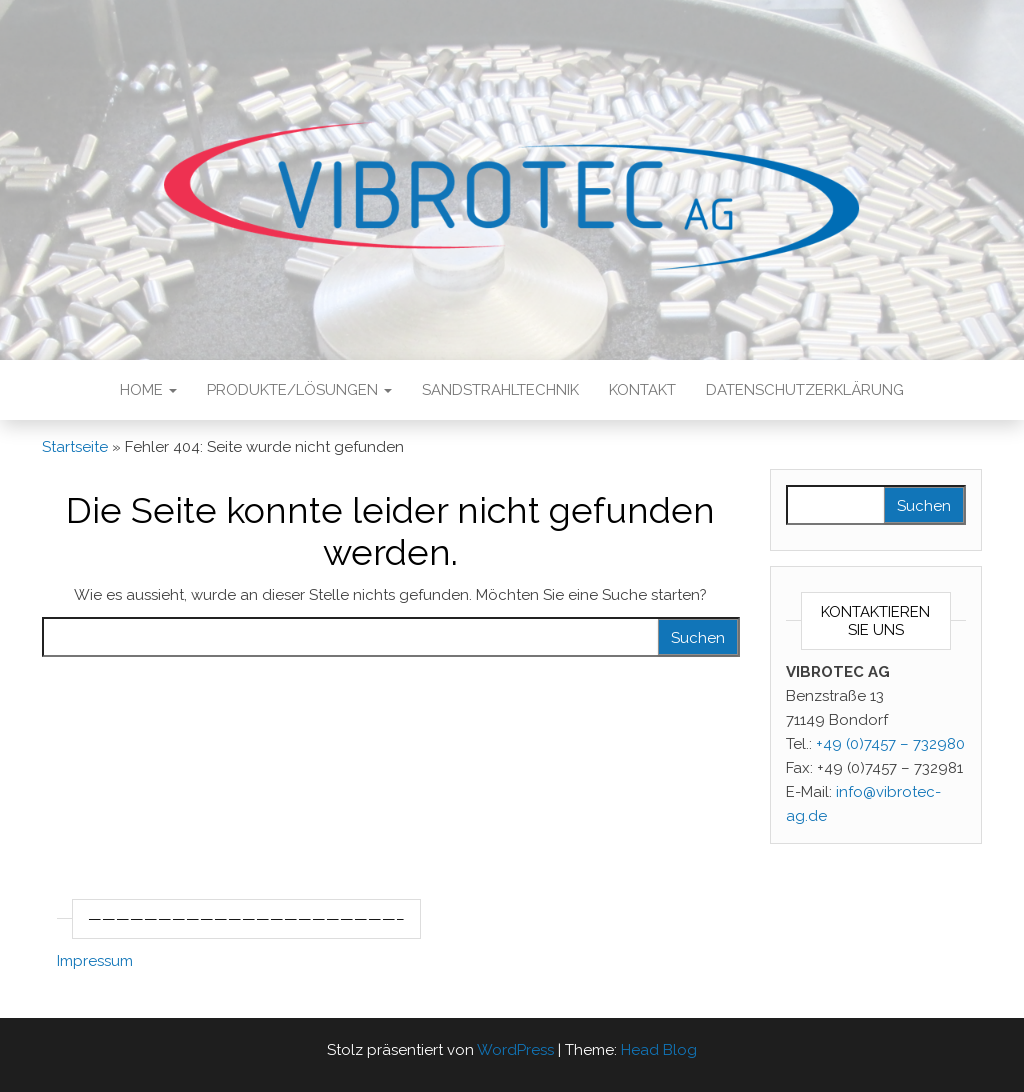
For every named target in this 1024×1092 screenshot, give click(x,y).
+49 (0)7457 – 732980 (890, 744)
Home (148, 390)
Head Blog (659, 1050)
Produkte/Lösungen (299, 390)
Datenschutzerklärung (805, 390)
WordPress (515, 1050)
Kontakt (642, 390)
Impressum (95, 961)
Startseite (75, 447)
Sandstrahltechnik (500, 390)
